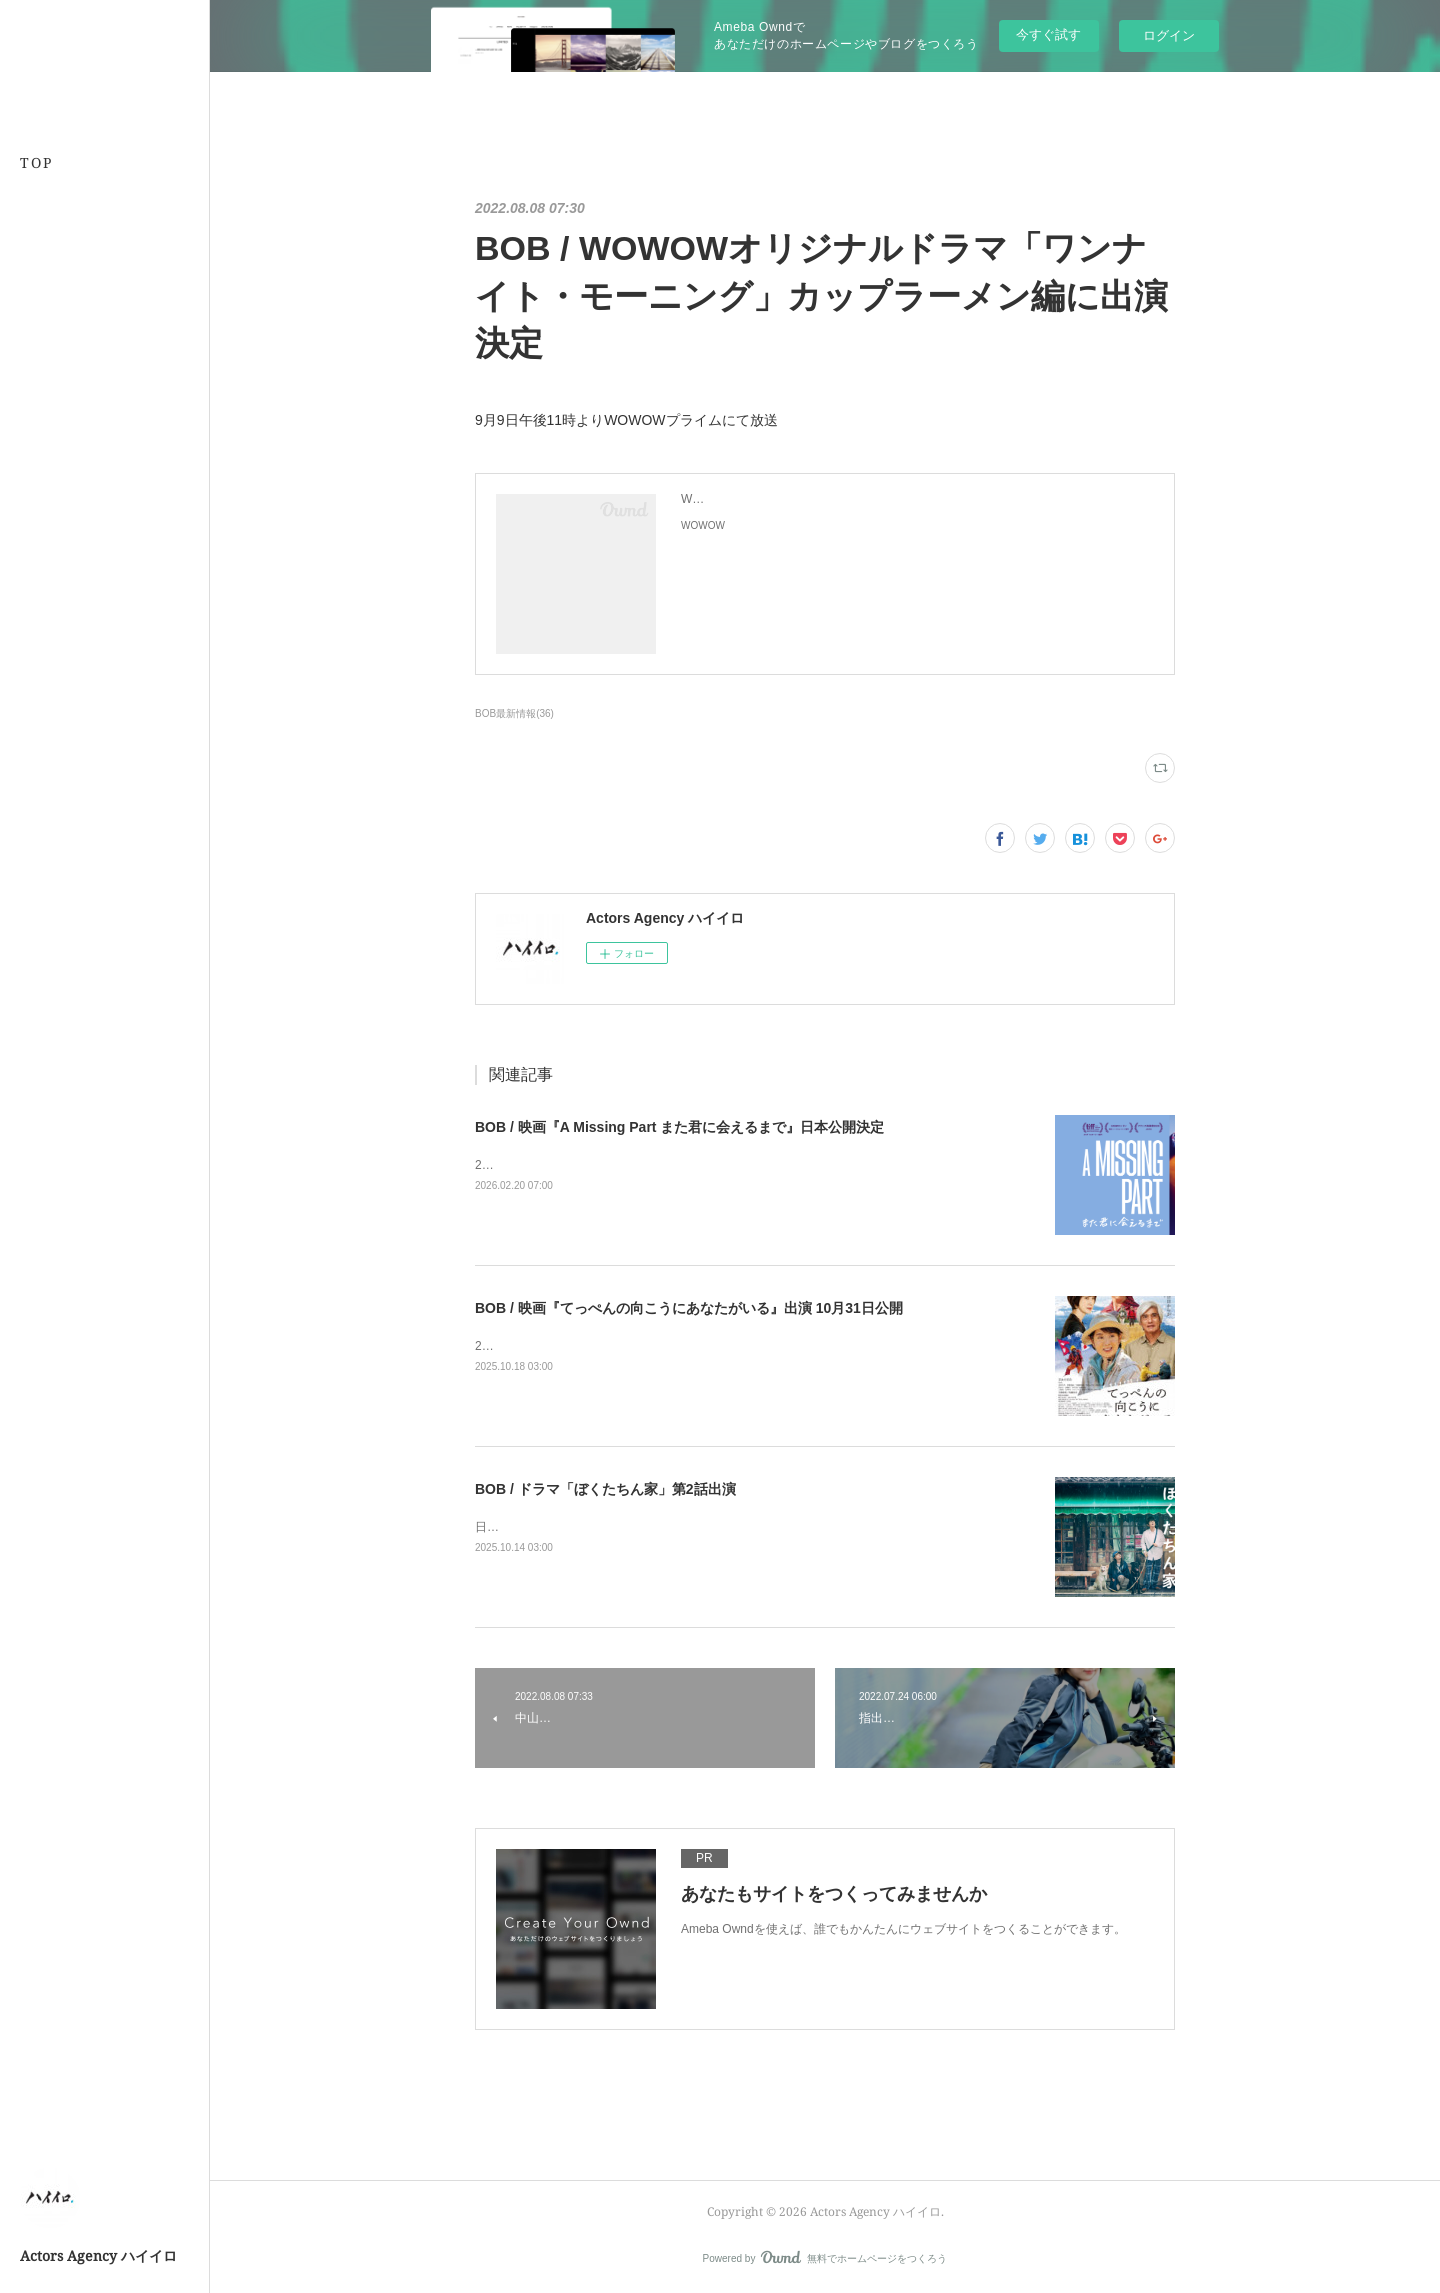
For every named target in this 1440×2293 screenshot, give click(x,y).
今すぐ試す (1048, 34)
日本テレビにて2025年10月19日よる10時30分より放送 (623, 1527)
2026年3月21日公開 (528, 1165)
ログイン (1169, 35)
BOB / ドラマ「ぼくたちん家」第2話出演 (605, 1489)
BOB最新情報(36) (514, 713)
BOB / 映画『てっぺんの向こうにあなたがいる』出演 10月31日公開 (689, 1308)
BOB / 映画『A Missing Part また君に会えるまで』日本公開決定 (679, 1127)
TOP (36, 162)
